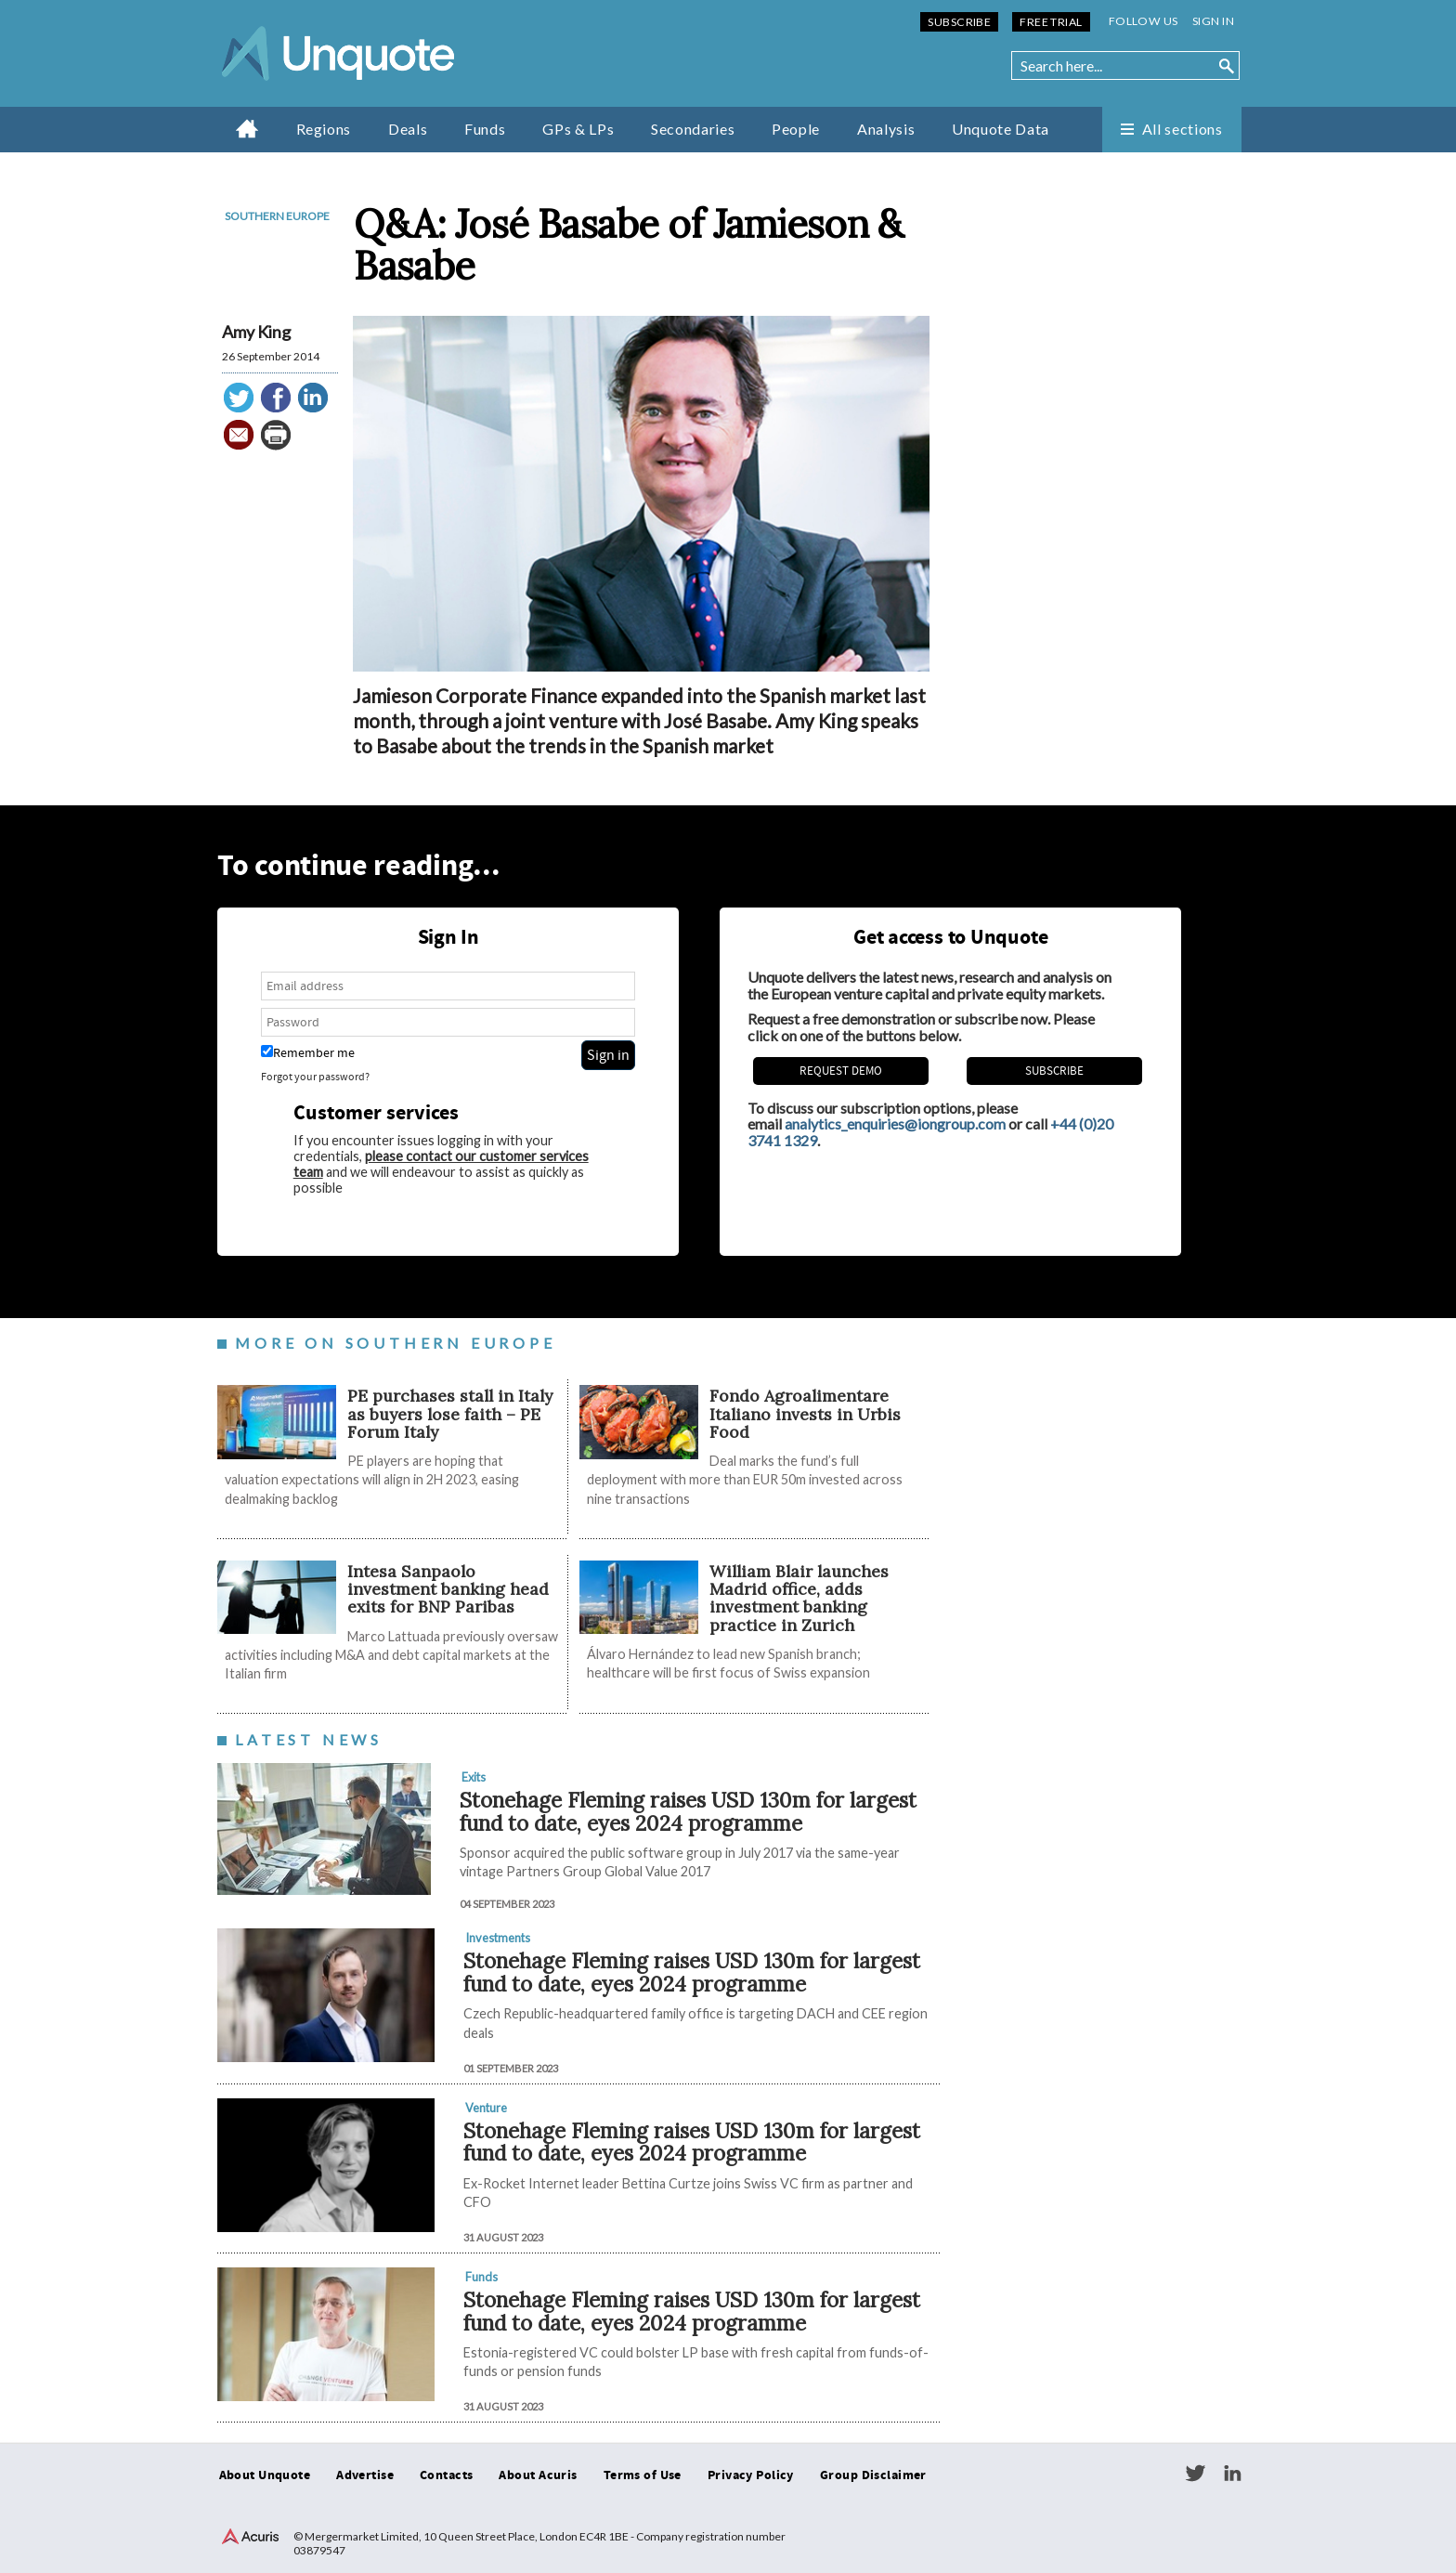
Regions (323, 128)
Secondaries (692, 128)
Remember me (308, 1053)
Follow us (1143, 21)
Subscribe (959, 22)
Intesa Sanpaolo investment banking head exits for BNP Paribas (448, 1589)
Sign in (1213, 21)
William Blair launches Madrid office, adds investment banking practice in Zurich (799, 1598)
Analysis (886, 128)
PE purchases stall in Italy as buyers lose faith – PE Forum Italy (449, 1414)
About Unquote (265, 2475)
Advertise (365, 2475)
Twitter (1195, 2473)
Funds (484, 128)
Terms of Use (643, 2475)
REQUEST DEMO (841, 1071)
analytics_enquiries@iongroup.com (895, 1123)
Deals (407, 128)
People (796, 128)
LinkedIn (1232, 2473)
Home (247, 128)
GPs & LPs (578, 128)
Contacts (446, 2475)
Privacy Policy (751, 2475)
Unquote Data (1000, 128)
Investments (497, 1937)
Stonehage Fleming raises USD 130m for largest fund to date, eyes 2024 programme (688, 1811)
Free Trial (1051, 22)
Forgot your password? (315, 1077)
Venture (486, 2107)
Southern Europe (277, 216)
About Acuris (538, 2475)
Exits (474, 1777)
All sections (1182, 128)
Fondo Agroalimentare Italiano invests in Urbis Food (805, 1414)
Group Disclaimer (873, 2475)
